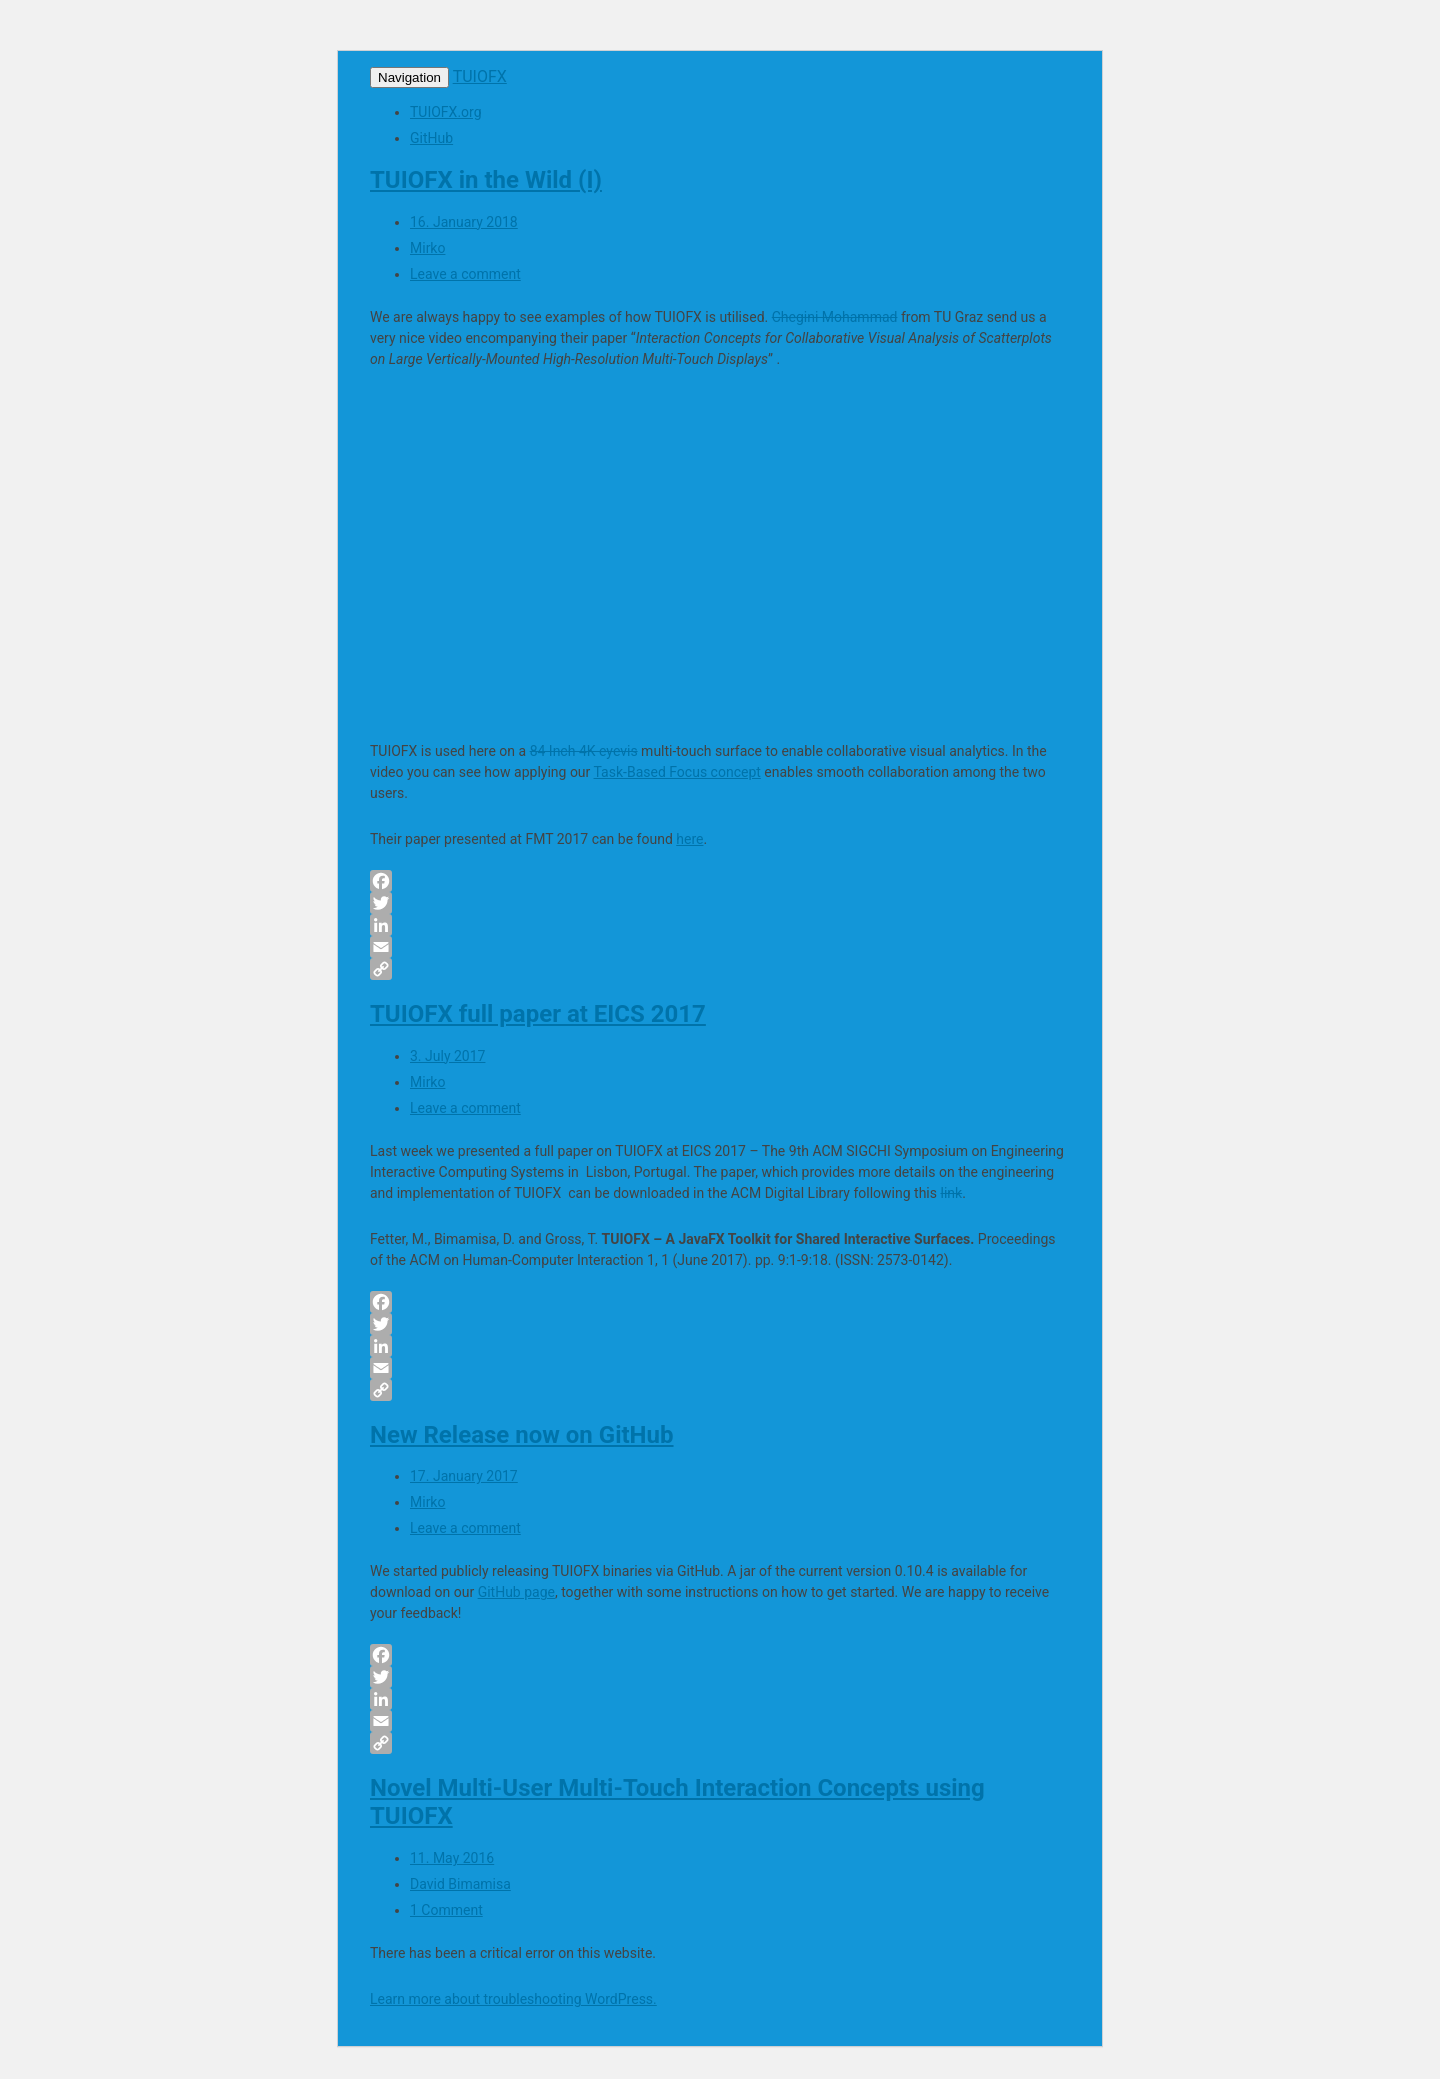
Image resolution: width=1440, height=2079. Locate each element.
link (951, 1193)
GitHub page (516, 1592)
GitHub (431, 138)
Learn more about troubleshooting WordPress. (513, 1999)
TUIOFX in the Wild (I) (486, 180)
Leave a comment (465, 274)
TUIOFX (480, 76)
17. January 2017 (464, 1476)
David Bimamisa (460, 1884)
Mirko (427, 248)
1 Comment (446, 1910)
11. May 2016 (452, 1858)
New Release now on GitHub (522, 1435)
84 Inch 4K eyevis (584, 751)
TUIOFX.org (446, 112)
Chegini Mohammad (835, 317)
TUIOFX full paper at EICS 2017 (538, 1014)
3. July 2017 (447, 1056)
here (689, 839)
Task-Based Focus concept (677, 772)
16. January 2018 (464, 222)
